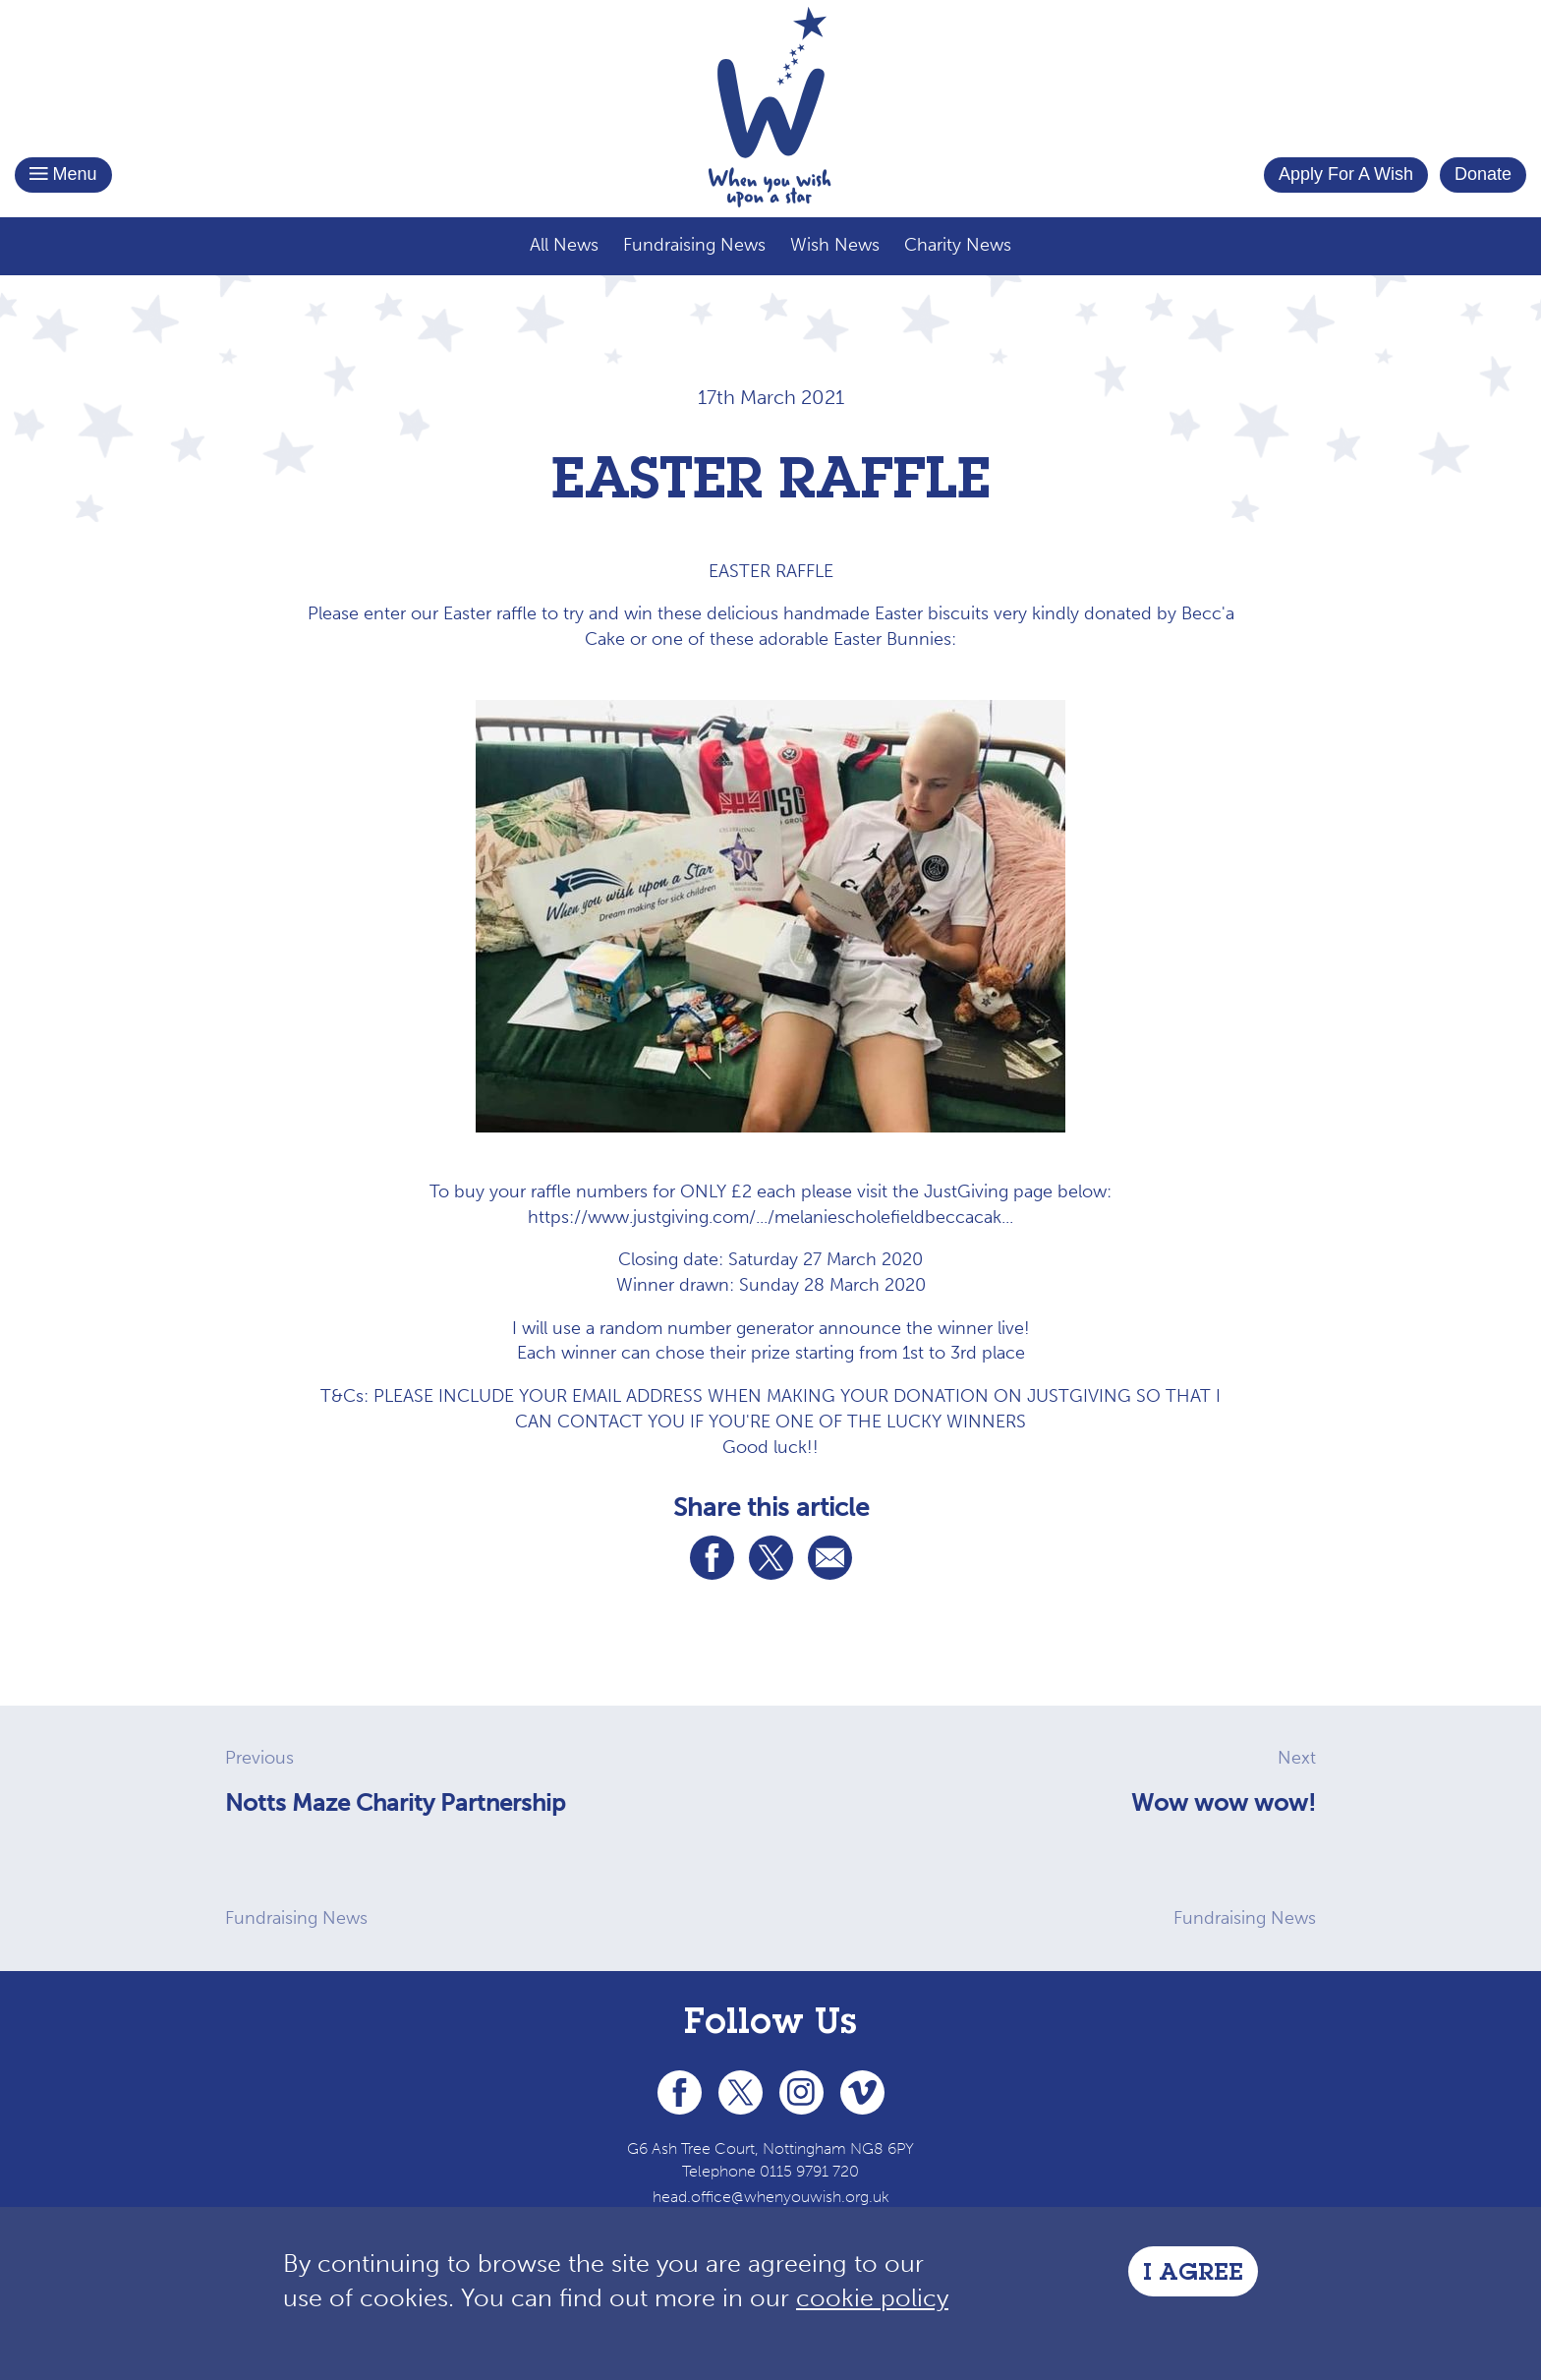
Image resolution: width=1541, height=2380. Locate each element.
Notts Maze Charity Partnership (395, 1802)
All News (564, 245)
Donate (1483, 174)
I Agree (1193, 2275)
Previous (259, 1758)
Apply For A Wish (1346, 174)
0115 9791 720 (809, 2171)
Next (1297, 1758)
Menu (63, 174)
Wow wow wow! (1223, 1802)
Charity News (957, 245)
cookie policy (872, 2298)
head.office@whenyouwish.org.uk (771, 2196)
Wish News (835, 245)
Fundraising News (694, 245)
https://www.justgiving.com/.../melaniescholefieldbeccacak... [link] (770, 1217)
